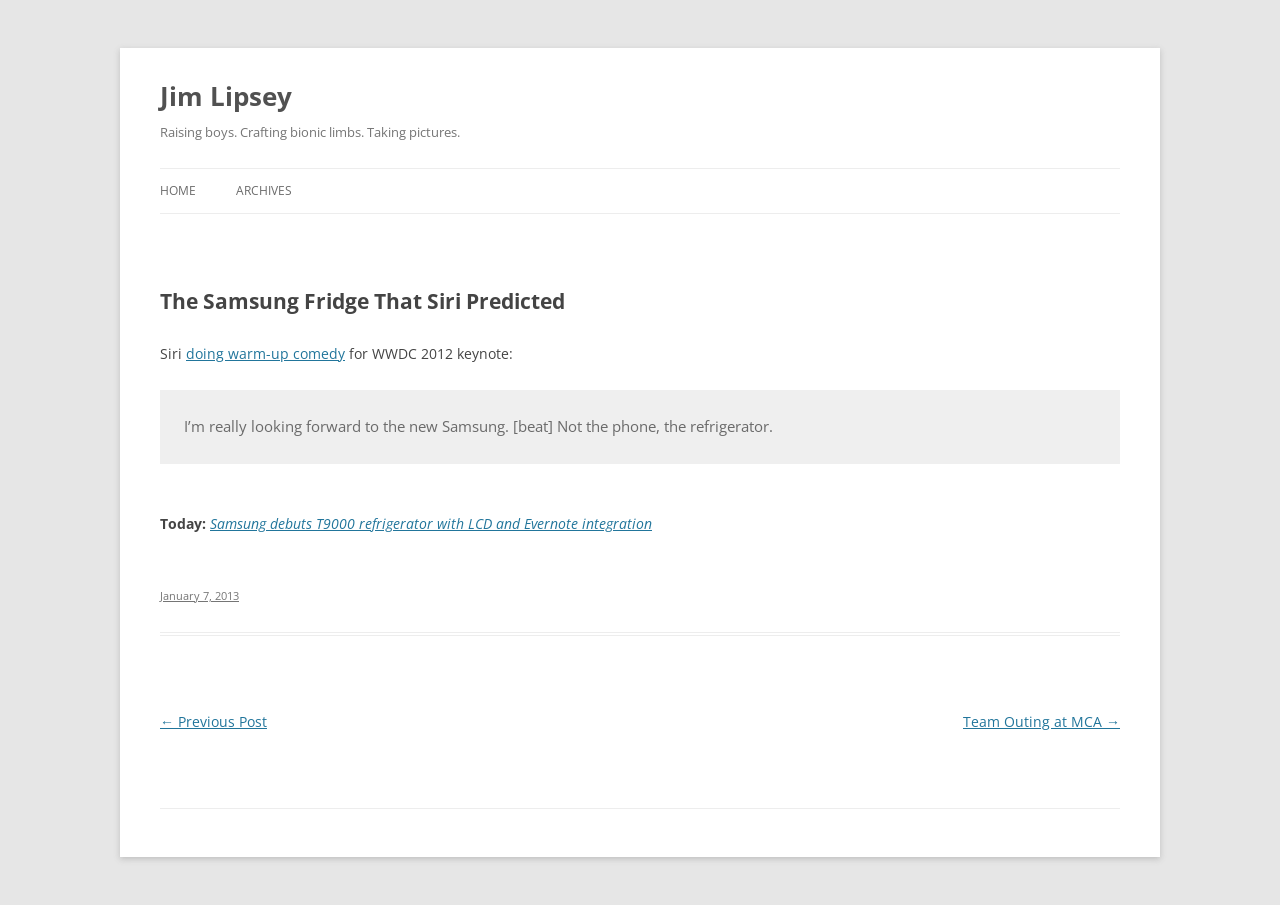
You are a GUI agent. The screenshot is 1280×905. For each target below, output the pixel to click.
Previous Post (213, 721)
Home (178, 190)
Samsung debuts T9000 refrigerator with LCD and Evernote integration (431, 523)
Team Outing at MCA (1041, 721)
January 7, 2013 (199, 595)
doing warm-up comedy (265, 353)
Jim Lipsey (226, 96)
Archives (264, 190)
